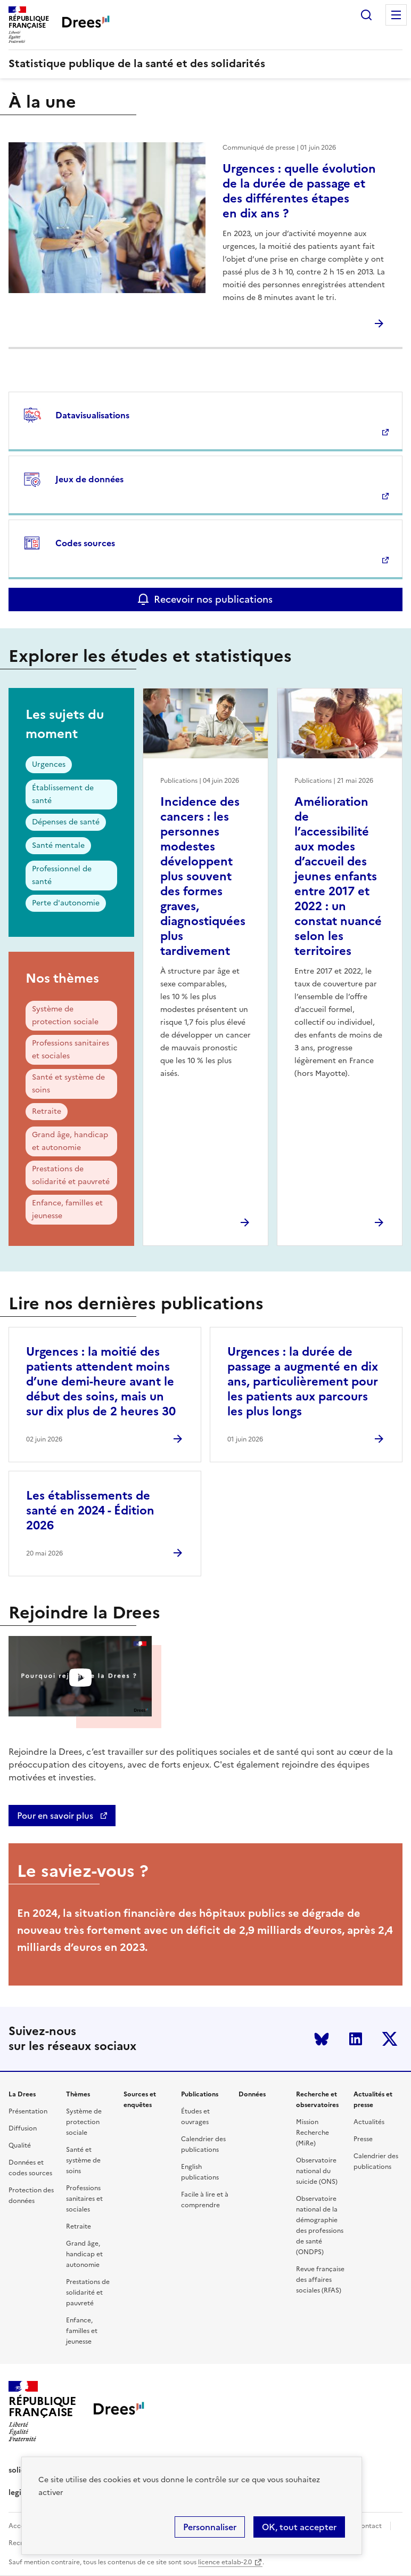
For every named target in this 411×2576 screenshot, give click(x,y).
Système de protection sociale (65, 1015)
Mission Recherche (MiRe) (312, 2132)
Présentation (28, 2111)
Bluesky (321, 2039)
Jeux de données (89, 479)
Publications (199, 2094)
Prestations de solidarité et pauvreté (71, 1175)
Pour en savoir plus (56, 1815)
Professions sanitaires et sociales (70, 1050)
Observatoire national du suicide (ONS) (317, 2171)
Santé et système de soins (68, 1084)
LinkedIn (355, 2039)
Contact (369, 2526)
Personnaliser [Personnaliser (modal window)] (209, 2527)
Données (252, 2094)
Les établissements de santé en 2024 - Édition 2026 (90, 1510)
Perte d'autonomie (66, 903)
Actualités (369, 2122)
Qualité (20, 2145)
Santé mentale (58, 845)
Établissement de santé (63, 794)
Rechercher (366, 15)
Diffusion (23, 2128)
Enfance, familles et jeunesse (67, 1209)
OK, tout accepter (299, 2527)
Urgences (48, 764)
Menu (396, 15)
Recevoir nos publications (213, 599)
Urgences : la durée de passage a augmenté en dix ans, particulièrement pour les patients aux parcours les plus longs (302, 1381)
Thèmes (78, 2094)
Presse (363, 2139)
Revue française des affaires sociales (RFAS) (320, 2279)
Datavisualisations (92, 415)
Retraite (46, 1111)
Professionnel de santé (62, 875)
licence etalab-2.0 (225, 2562)
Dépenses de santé (66, 822)
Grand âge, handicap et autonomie (70, 1141)
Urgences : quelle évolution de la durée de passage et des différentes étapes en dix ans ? (299, 191)
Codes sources (85, 543)
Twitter (389, 2039)
